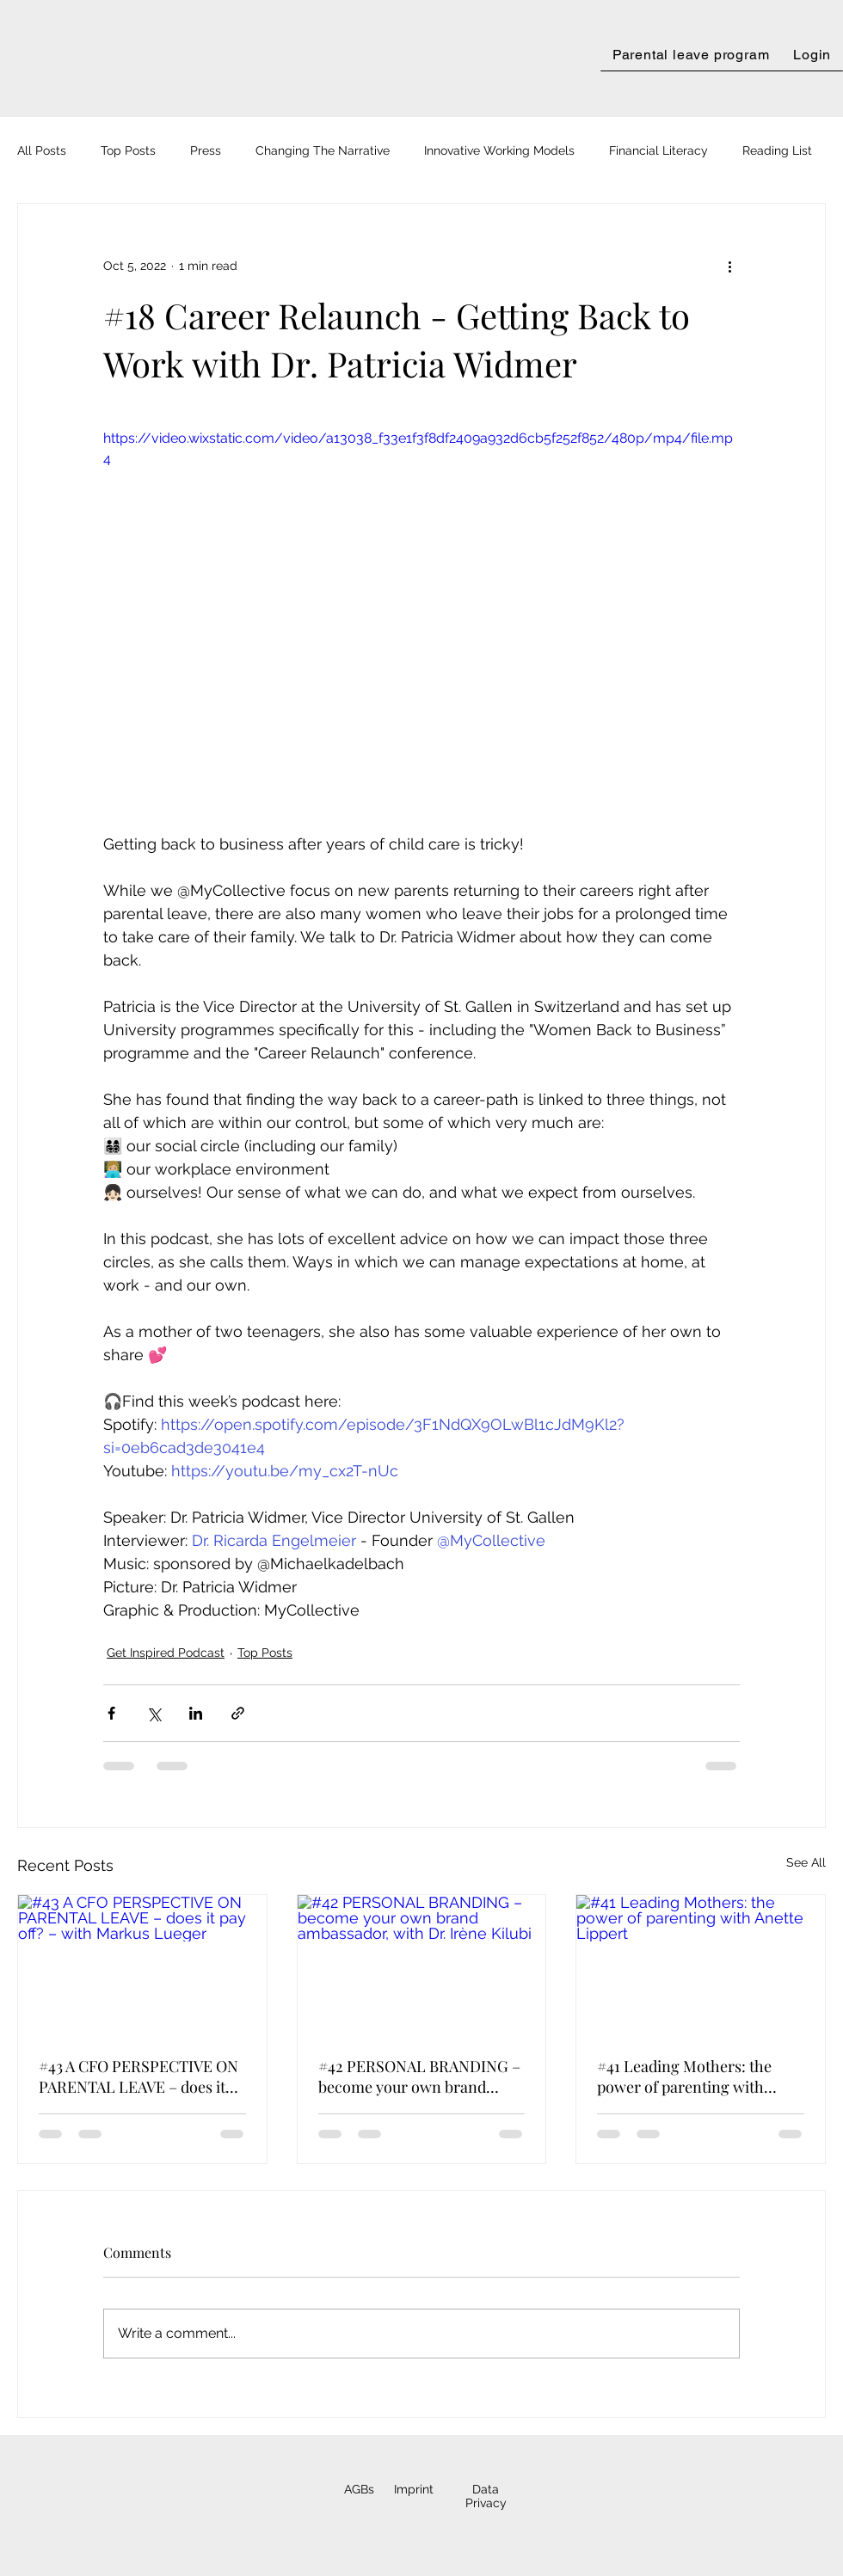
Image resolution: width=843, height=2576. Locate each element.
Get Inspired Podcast (166, 1652)
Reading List (777, 150)
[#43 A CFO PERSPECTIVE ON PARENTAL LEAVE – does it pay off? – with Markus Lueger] (142, 1964)
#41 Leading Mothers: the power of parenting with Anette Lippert (684, 2076)
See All (806, 1862)
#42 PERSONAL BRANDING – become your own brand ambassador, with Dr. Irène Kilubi (419, 2076)
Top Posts (128, 150)
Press (205, 150)
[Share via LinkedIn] (196, 1713)
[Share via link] (238, 1713)
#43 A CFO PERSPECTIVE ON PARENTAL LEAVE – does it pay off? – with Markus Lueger (138, 2076)
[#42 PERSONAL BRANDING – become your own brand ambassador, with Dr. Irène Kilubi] (422, 1964)
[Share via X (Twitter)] (153, 1713)
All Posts (41, 150)
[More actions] (729, 265)
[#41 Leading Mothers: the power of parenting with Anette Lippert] (700, 1964)
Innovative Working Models (499, 150)
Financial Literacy (658, 150)
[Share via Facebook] (111, 1713)
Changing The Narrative (322, 150)
